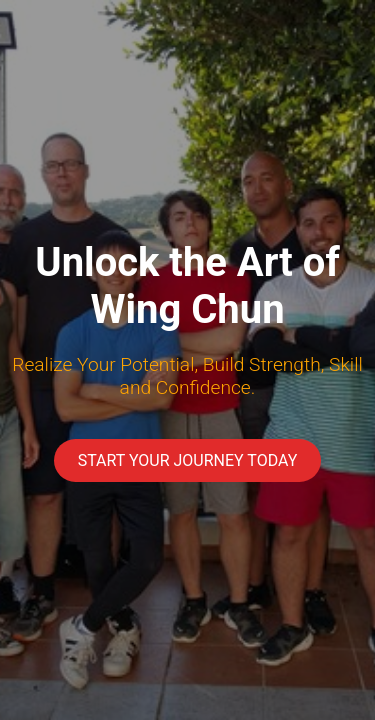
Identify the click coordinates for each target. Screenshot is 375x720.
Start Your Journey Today (188, 460)
